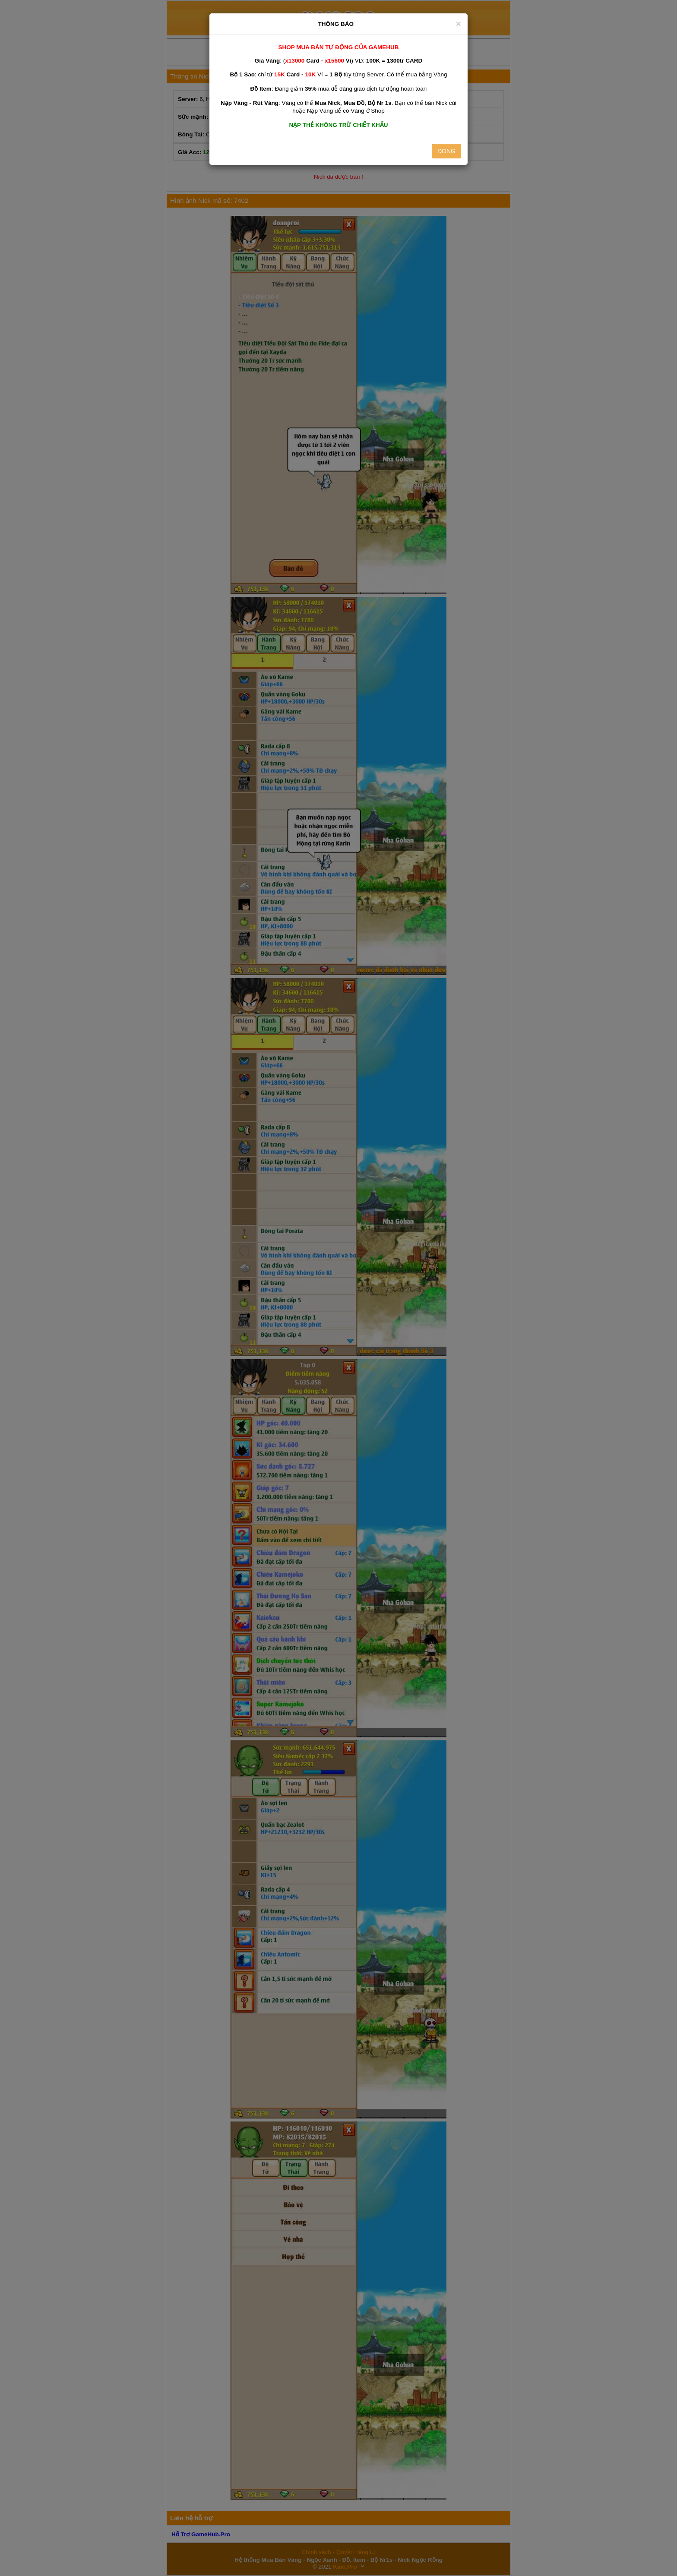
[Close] (458, 23)
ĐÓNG (446, 151)
